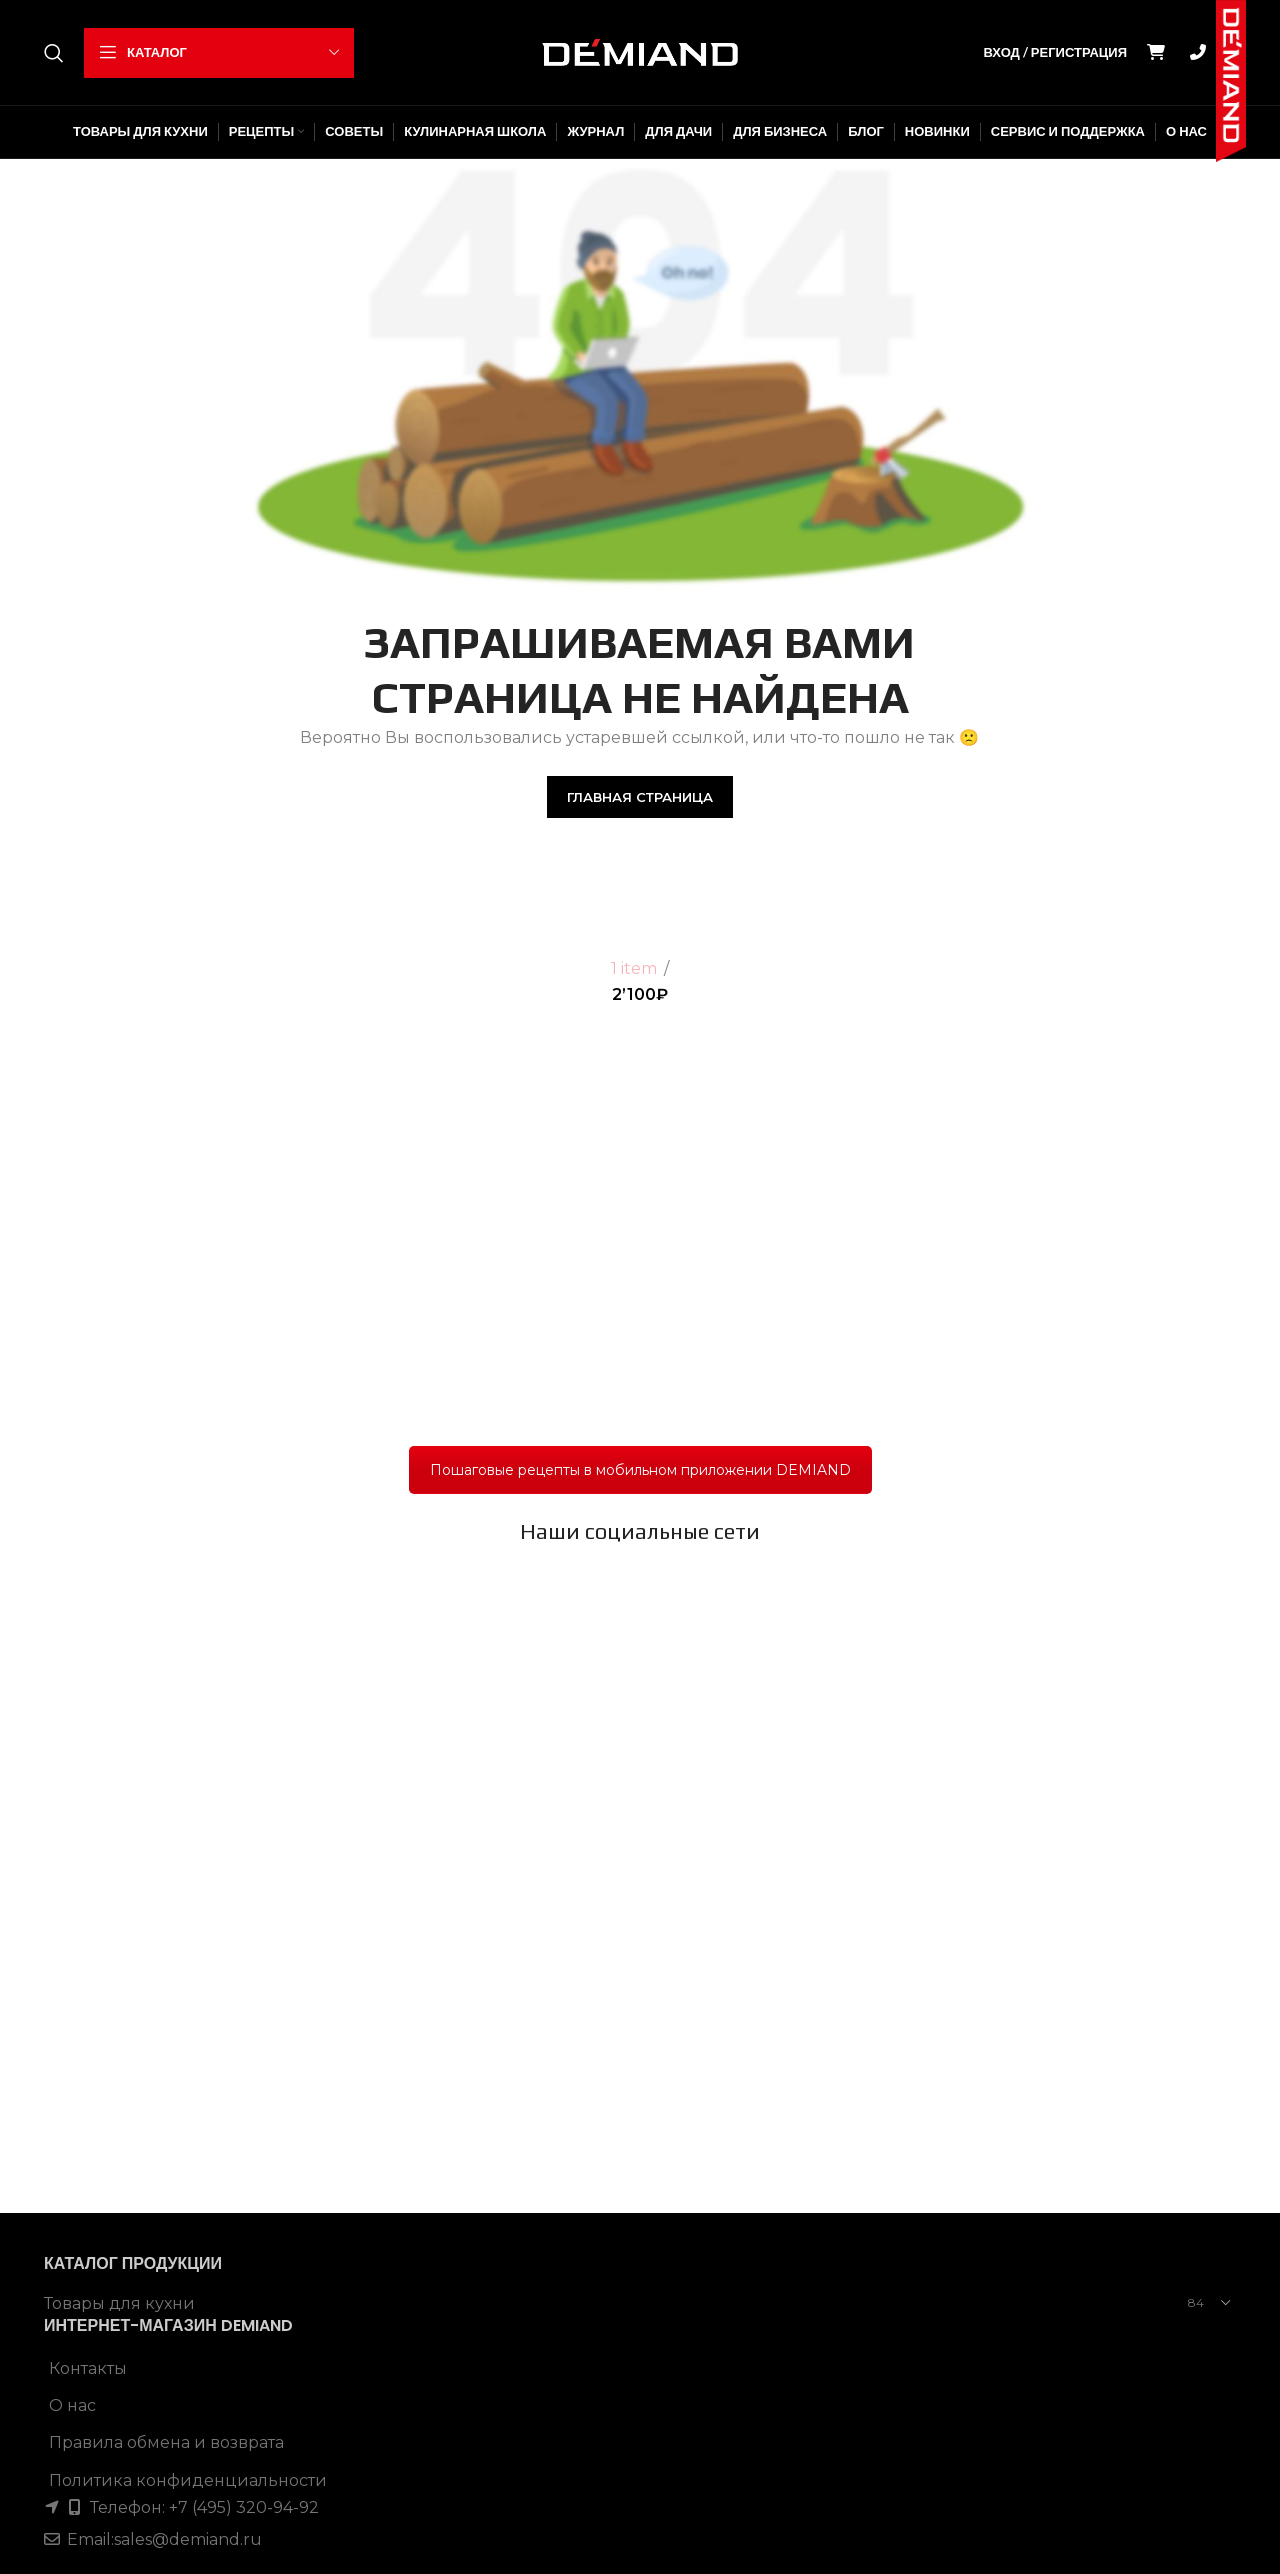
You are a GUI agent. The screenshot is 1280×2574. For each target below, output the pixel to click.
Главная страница (640, 797)
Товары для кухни (119, 1762)
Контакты (88, 1827)
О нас (72, 1864)
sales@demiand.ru (188, 1998)
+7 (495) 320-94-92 (242, 1966)
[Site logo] (640, 51)
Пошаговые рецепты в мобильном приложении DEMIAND (640, 1470)
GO (1198, 52)
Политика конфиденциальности (188, 1939)
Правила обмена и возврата (166, 1902)
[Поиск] (54, 53)
